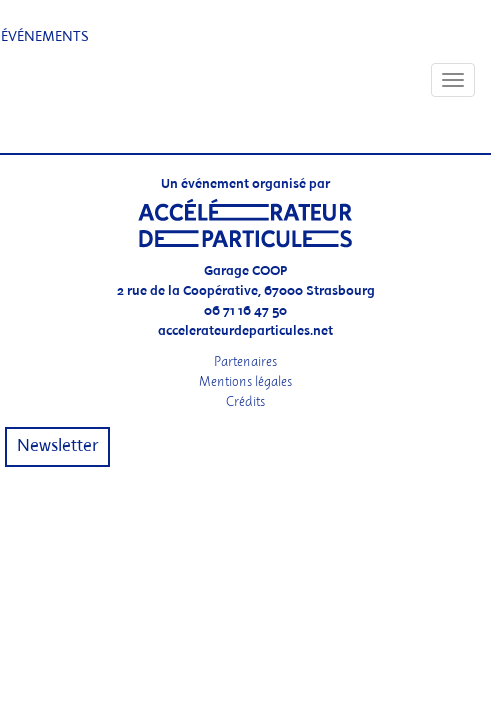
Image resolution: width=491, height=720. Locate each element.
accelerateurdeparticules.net (245, 331)
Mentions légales (245, 381)
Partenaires (245, 361)
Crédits (245, 401)
